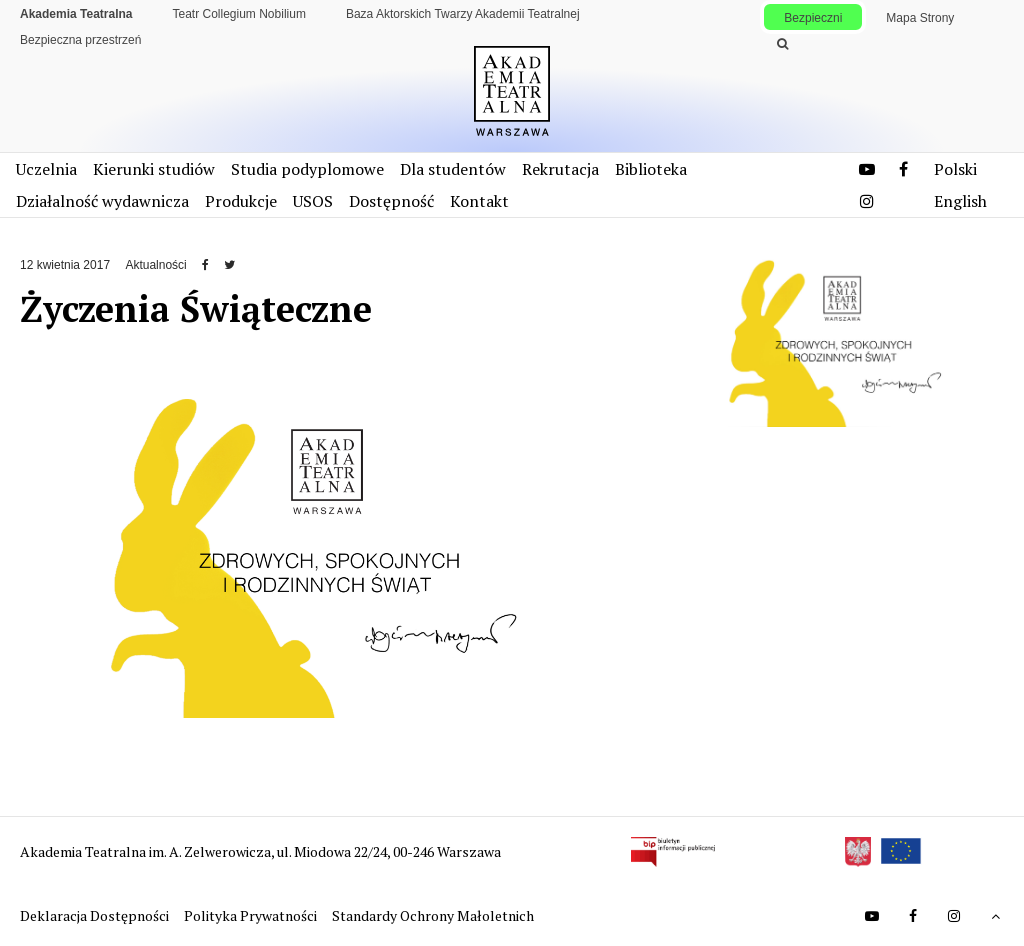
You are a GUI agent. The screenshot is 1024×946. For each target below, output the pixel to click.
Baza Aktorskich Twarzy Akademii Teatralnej (463, 14)
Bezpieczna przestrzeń (80, 40)
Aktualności (155, 265)
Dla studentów (453, 169)
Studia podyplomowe (307, 169)
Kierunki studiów (154, 169)
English (960, 201)
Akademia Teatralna (76, 14)
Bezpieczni (813, 18)
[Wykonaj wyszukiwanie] (782, 44)
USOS (313, 201)
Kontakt (479, 201)
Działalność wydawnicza (102, 201)
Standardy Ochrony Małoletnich (433, 915)
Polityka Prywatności (252, 915)
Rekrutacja (560, 169)
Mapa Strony (920, 18)
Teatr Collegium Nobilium (239, 14)
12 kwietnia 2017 (65, 265)
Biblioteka (651, 169)
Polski (955, 169)
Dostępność (391, 201)
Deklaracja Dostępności (96, 915)
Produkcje (241, 201)
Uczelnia (46, 169)
